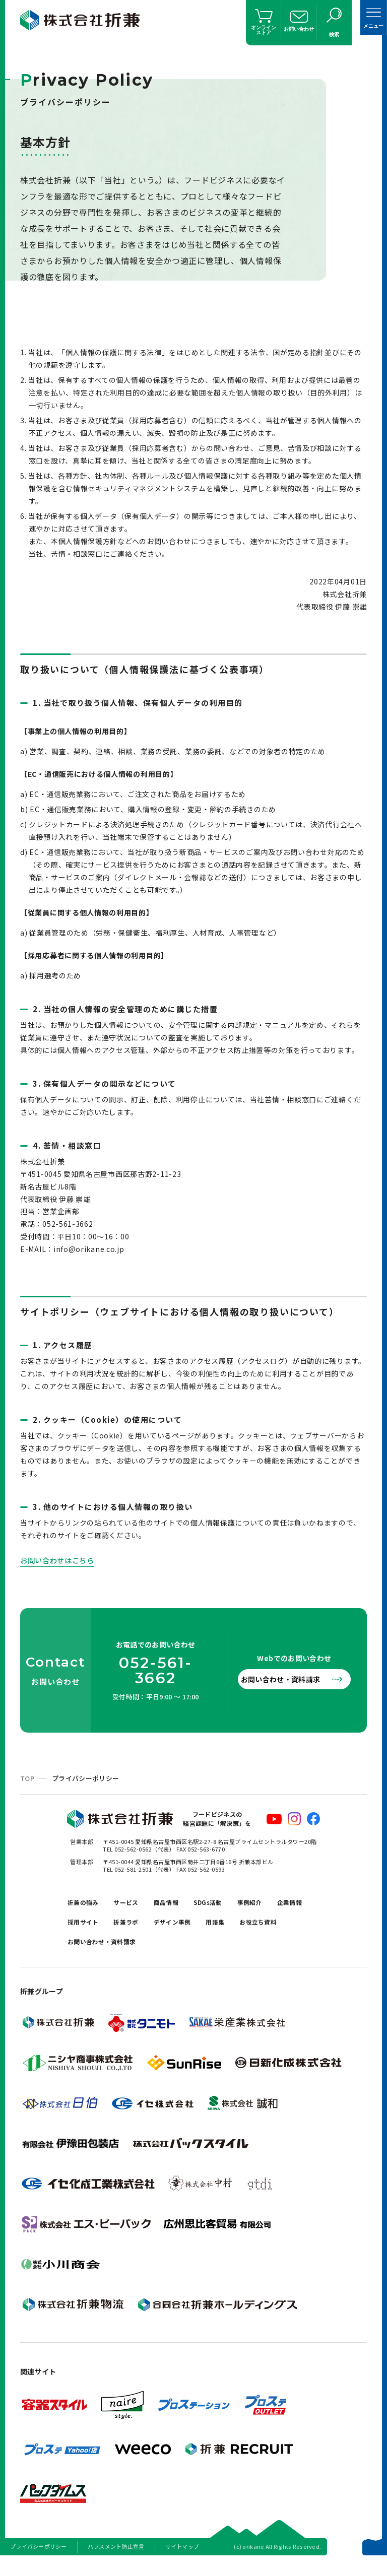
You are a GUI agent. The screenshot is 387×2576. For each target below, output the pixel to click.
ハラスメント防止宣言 (116, 2563)
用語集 (286, 1930)
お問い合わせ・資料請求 (288, 1679)
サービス (137, 1905)
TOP (27, 1778)
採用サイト (133, 1930)
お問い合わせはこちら (62, 1560)
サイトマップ (182, 2563)
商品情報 (183, 1905)
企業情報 (83, 1930)
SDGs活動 (231, 1905)
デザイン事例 (237, 1930)
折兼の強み (87, 1905)
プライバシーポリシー (38, 2563)
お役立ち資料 (91, 1955)
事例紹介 (280, 1905)
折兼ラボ (183, 1930)
